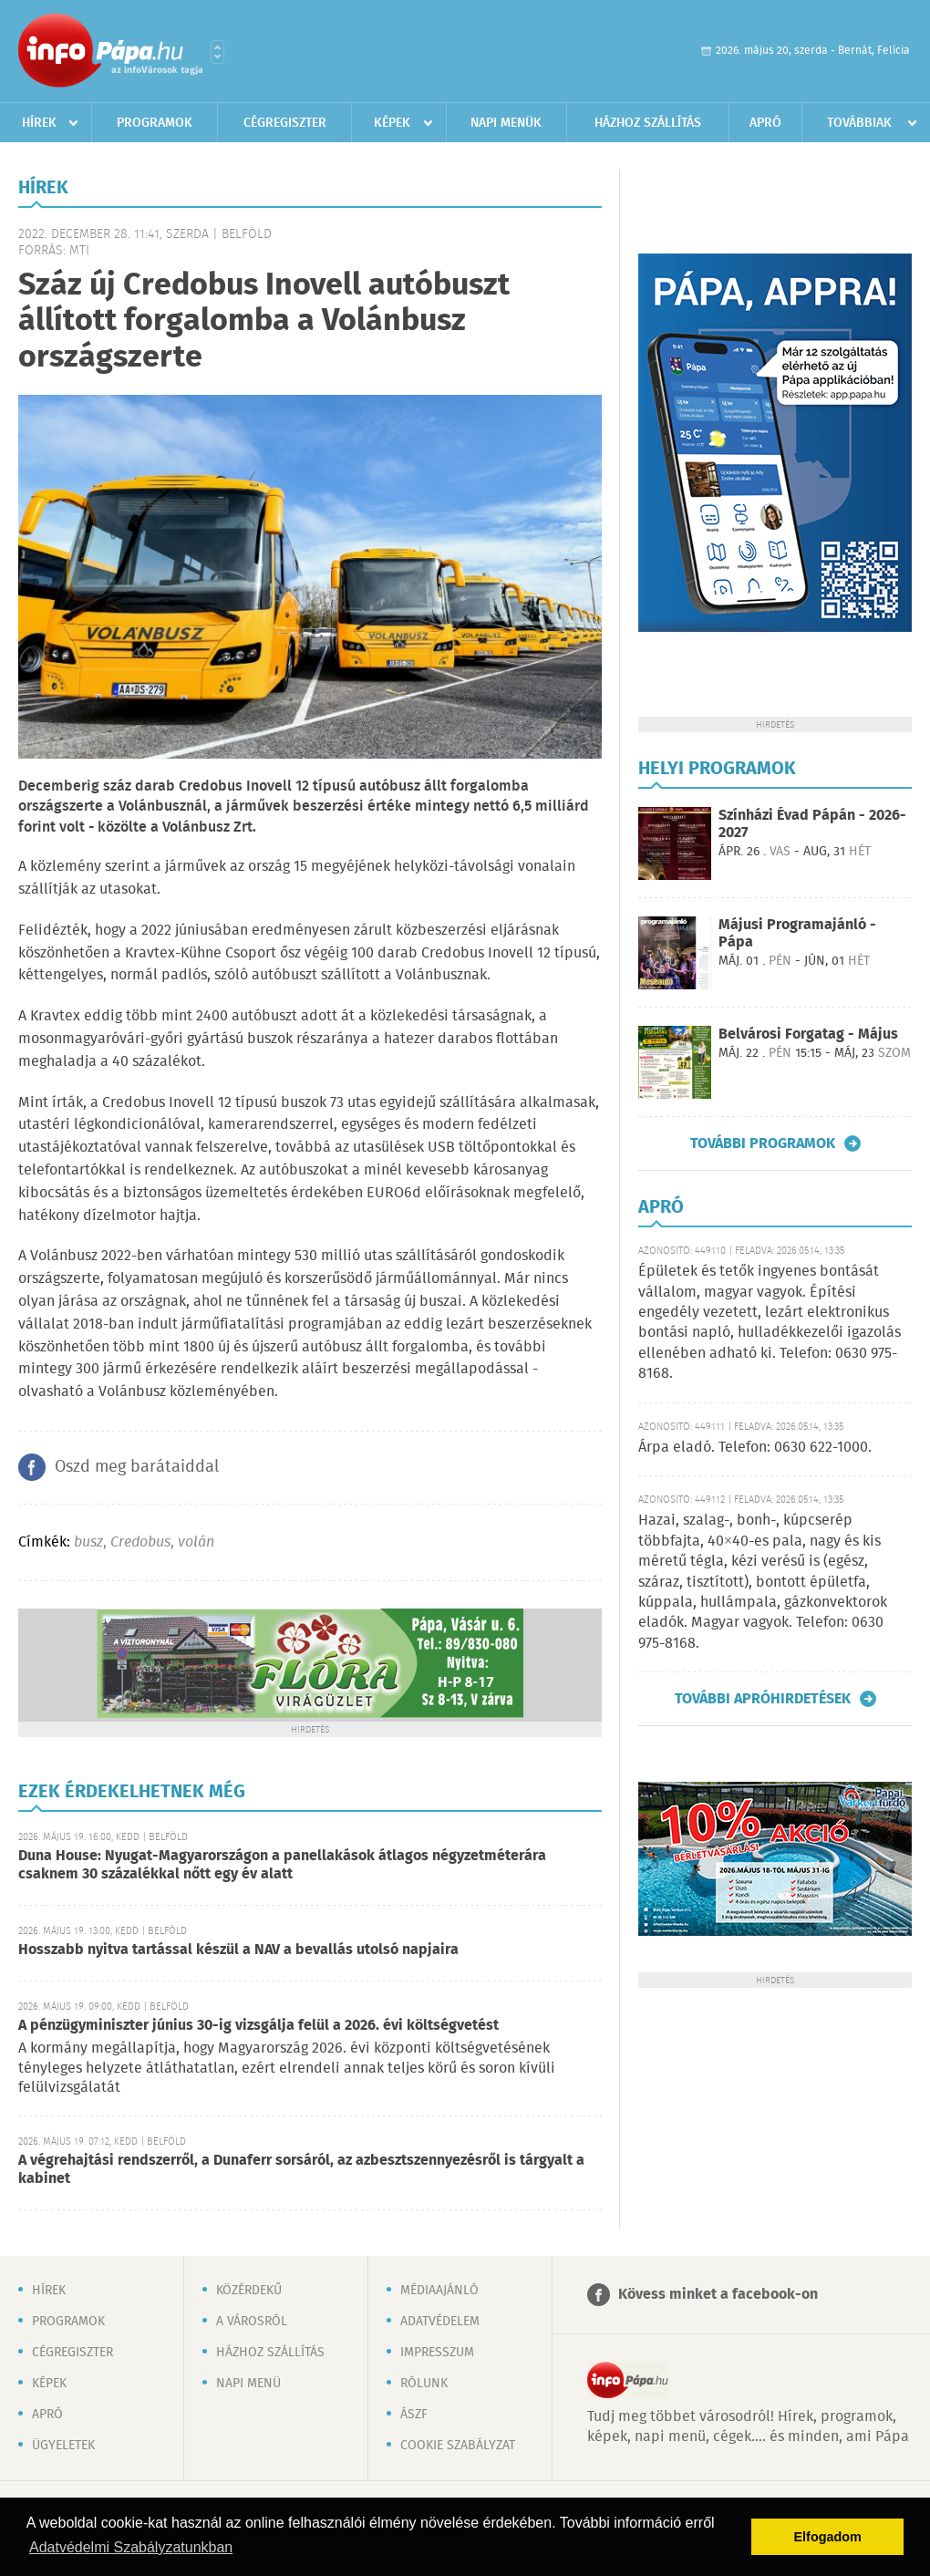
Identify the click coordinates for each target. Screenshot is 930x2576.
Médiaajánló (439, 2291)
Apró (765, 123)
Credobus (140, 1542)
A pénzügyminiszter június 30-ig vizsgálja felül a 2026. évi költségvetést (258, 2025)
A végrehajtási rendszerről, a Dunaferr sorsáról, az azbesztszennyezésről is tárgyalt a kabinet (301, 2169)
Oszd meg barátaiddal (137, 1467)
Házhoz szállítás (647, 123)
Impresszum (437, 2353)
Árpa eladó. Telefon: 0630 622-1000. (755, 1447)
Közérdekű (249, 2291)
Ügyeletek (63, 2446)
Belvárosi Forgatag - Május (808, 1034)
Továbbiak (859, 123)
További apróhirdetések (763, 1699)
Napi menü (248, 2384)
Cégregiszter (284, 123)
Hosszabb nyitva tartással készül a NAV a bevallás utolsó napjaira (238, 1950)
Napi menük (506, 123)
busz (88, 1542)
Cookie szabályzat (457, 2446)
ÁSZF (414, 2415)
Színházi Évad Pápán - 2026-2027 (812, 824)
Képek (392, 123)
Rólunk (424, 2384)
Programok (154, 123)
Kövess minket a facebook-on (718, 2294)
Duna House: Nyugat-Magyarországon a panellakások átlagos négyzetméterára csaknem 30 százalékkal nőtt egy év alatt (282, 1865)
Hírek (39, 123)
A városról (251, 2322)
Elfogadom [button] (828, 2536)
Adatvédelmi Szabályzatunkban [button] (130, 2547)
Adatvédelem (440, 2322)
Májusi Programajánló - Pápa (797, 934)
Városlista (217, 52)
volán (196, 1542)
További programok (762, 1143)
